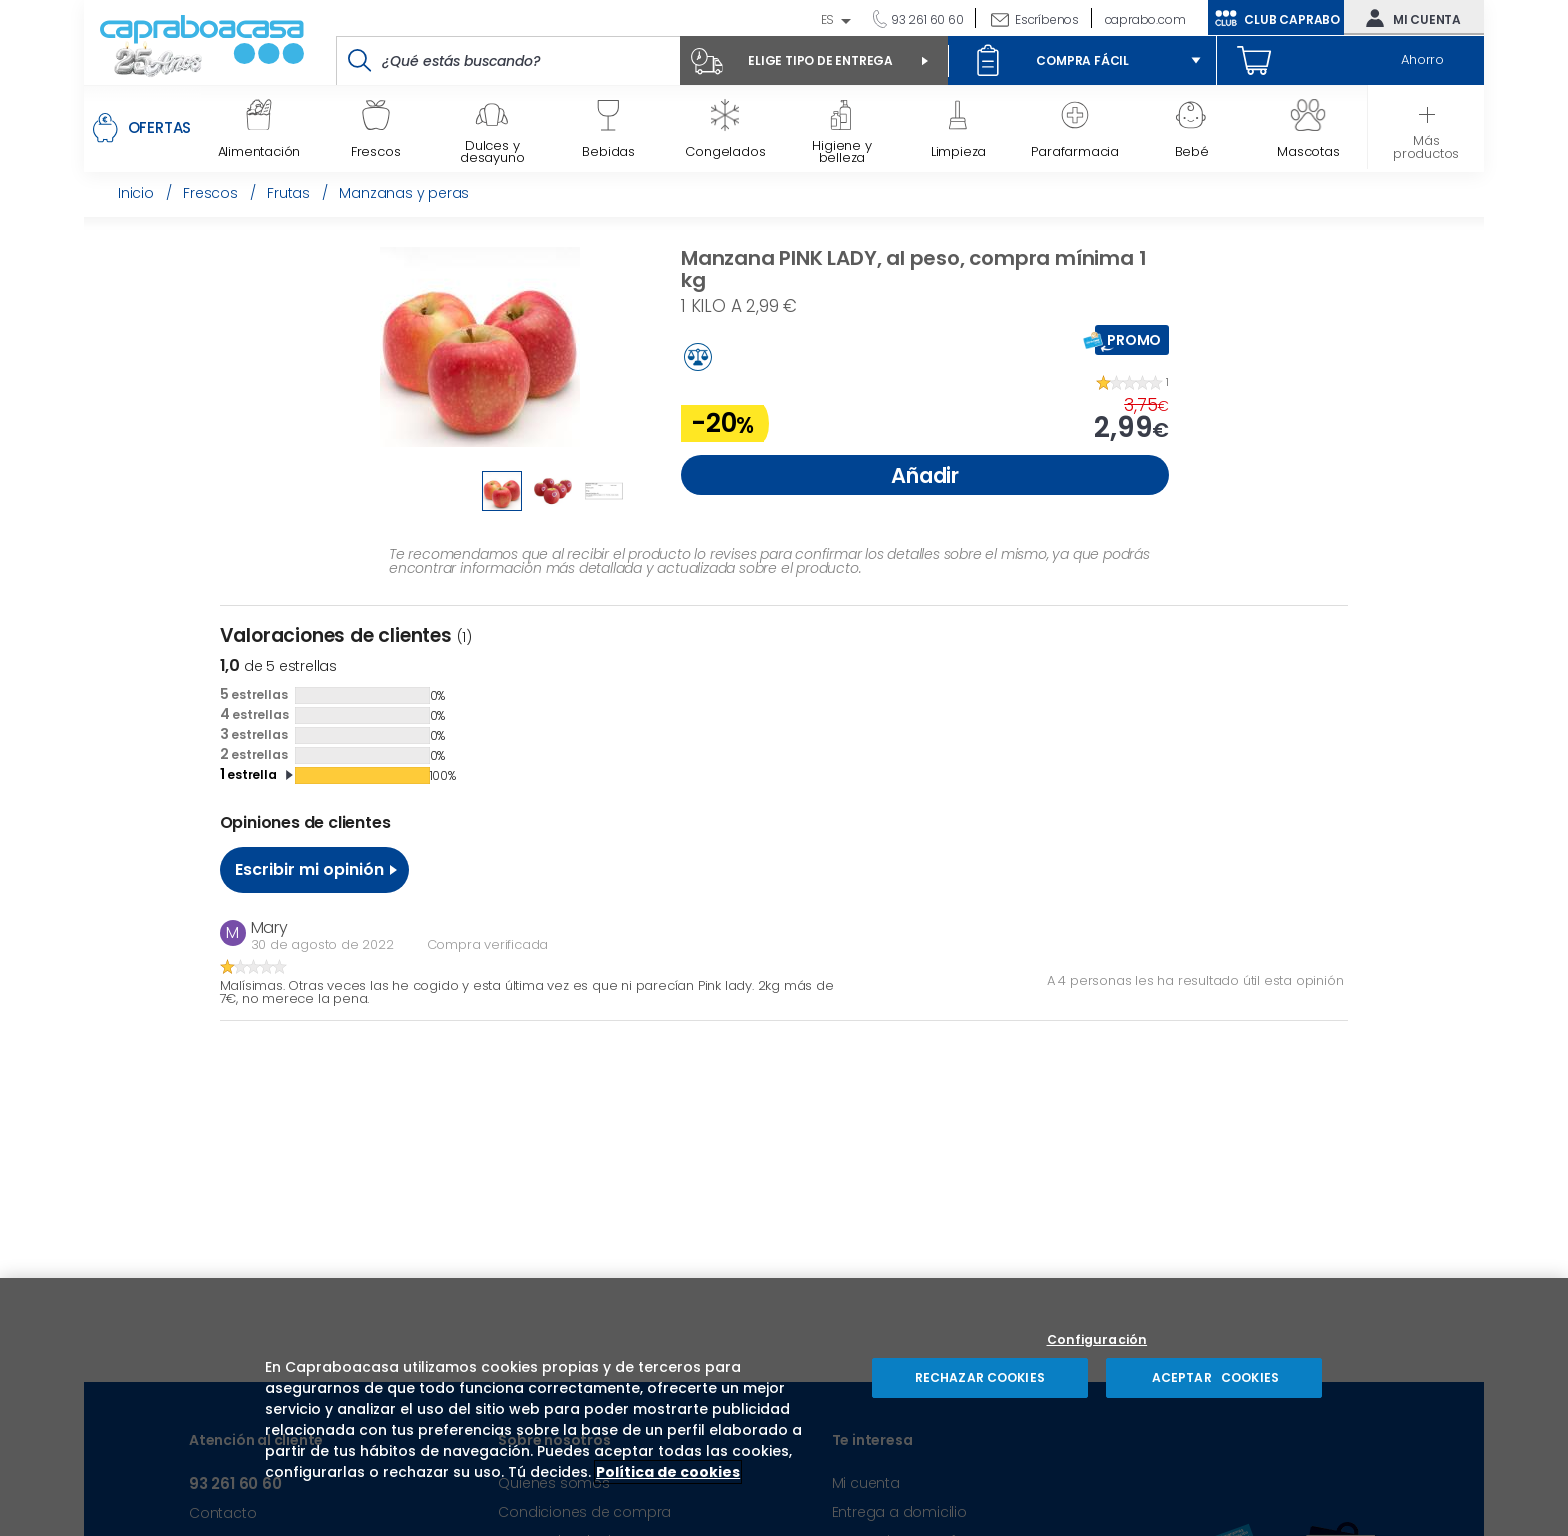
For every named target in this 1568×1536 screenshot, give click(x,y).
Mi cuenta (1409, 18)
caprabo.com (1145, 19)
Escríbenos (1047, 19)
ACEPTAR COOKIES (1214, 1377)
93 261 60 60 (925, 19)
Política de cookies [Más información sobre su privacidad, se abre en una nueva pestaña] (668, 1472)
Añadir (925, 475)
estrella (248, 774)
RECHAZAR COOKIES (980, 1377)
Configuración (1097, 1340)
